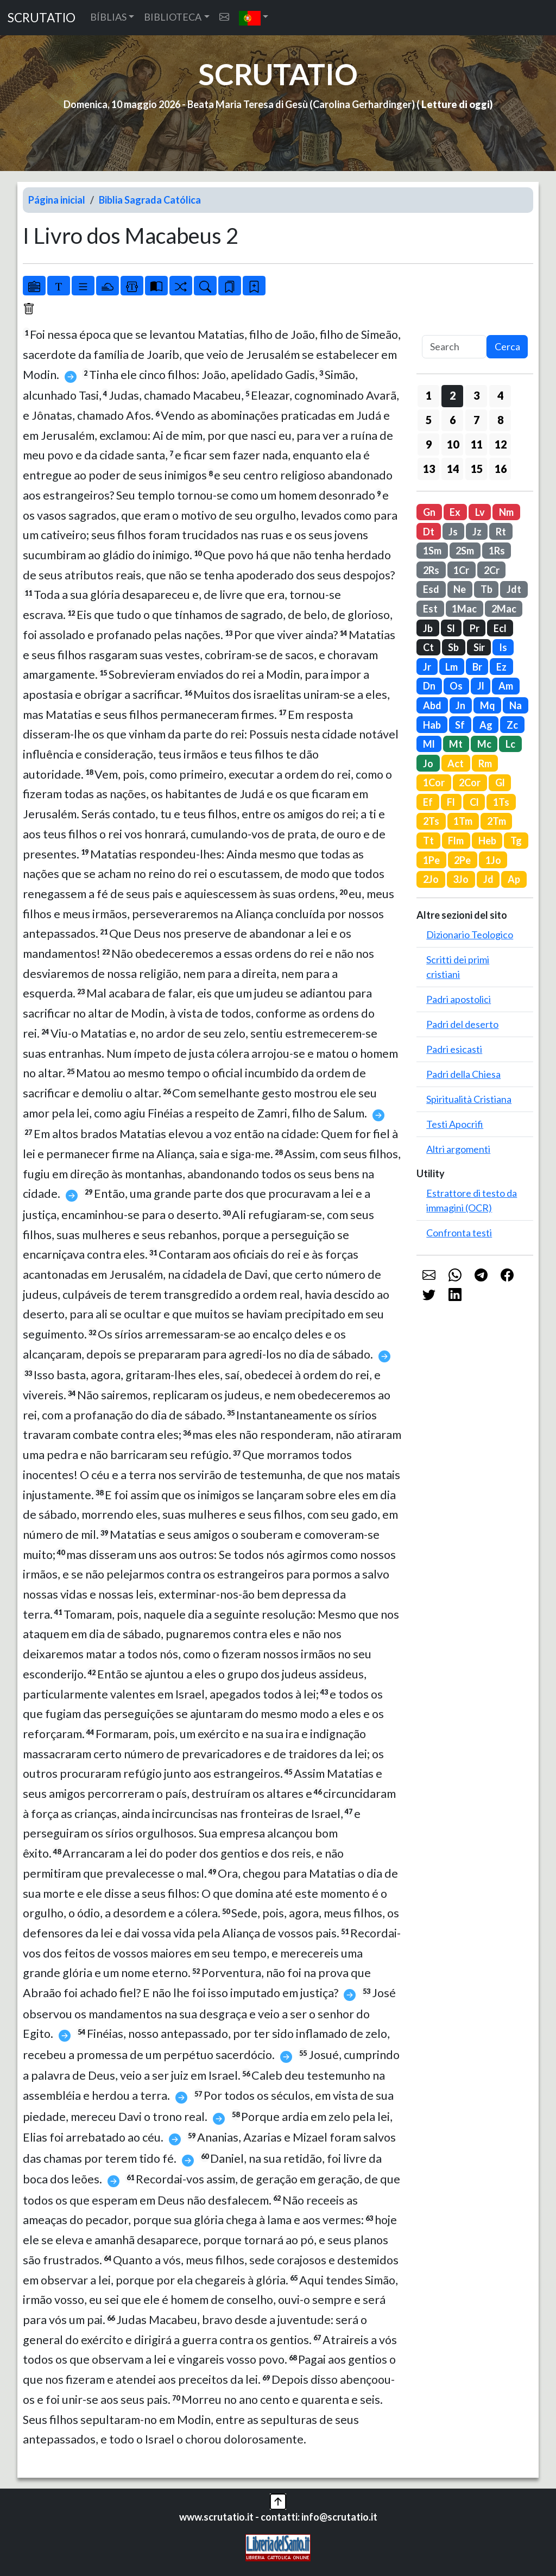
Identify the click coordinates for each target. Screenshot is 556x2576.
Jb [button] (428, 628)
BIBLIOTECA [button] (172, 17)
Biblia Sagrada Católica (150, 200)
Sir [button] (479, 647)
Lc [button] (510, 744)
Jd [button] (488, 879)
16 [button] (501, 468)
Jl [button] (480, 686)
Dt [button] (428, 532)
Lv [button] (480, 512)
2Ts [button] (431, 821)
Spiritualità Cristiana (468, 1099)
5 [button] (429, 419)
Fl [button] (451, 802)
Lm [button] (451, 667)
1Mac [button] (464, 609)
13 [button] (429, 468)
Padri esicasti (454, 1049)
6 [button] (453, 419)
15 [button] (477, 468)
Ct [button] (428, 647)
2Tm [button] (496, 821)
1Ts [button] (501, 802)
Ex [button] (455, 512)
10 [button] (453, 444)
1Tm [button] (462, 821)
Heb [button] (487, 841)
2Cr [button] (492, 570)
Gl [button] (500, 782)
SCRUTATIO (41, 17)
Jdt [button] (514, 589)
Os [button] (456, 686)
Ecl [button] (500, 628)
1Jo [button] (493, 860)
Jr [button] (427, 667)
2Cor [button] (470, 782)
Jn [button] (460, 705)
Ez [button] (501, 667)
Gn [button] (429, 512)
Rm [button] (485, 763)
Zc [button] (512, 725)
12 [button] (501, 444)
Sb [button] (453, 647)
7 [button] (476, 419)
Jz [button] (477, 532)
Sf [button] (460, 725)
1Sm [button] (432, 551)
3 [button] (476, 395)
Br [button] (477, 667)
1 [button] (429, 395)
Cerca (507, 346)
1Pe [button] (431, 860)
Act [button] (455, 763)
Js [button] (453, 532)
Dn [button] (429, 686)
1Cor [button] (434, 782)
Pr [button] (474, 628)
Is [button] (503, 647)
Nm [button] (506, 512)
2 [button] (453, 395)
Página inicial (56, 200)
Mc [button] (484, 744)
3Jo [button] (461, 879)
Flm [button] (456, 841)
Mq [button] (487, 705)
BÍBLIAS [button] (108, 17)
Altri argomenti (458, 1149)
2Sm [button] (465, 551)
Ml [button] (429, 744)
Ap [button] (514, 879)
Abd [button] (432, 705)
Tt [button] (428, 841)
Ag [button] (485, 725)
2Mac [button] (503, 609)
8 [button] (500, 419)
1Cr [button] (461, 570)
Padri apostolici (458, 999)
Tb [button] (486, 589)
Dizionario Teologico (469, 934)
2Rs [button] (431, 570)
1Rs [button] (497, 551)
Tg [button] (516, 841)
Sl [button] (451, 628)
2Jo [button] (431, 879)
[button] (254, 17)
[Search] (454, 346)
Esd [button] (431, 589)
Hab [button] (432, 725)
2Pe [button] (462, 860)
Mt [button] (456, 744)
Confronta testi (459, 1233)
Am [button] (505, 686)
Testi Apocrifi (454, 1124)
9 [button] (429, 444)
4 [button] (500, 395)
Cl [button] (474, 802)
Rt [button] (501, 532)
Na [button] (515, 705)
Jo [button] (428, 763)
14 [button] (453, 468)
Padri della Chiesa (463, 1074)
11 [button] (477, 444)
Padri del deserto (462, 1024)
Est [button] (430, 609)
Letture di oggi (455, 104)
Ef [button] (428, 802)
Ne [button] (459, 589)
